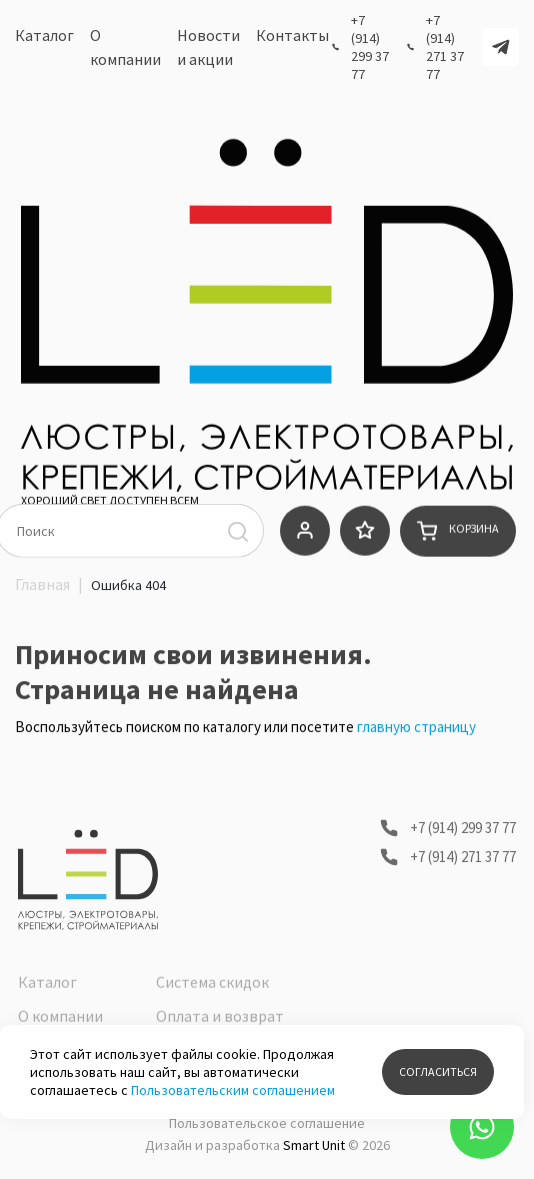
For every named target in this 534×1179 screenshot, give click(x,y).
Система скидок (212, 1019)
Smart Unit (314, 1145)
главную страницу (416, 735)
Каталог (44, 39)
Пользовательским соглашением (233, 1090)
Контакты (292, 39)
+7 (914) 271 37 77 (445, 51)
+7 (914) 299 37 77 (370, 51)
